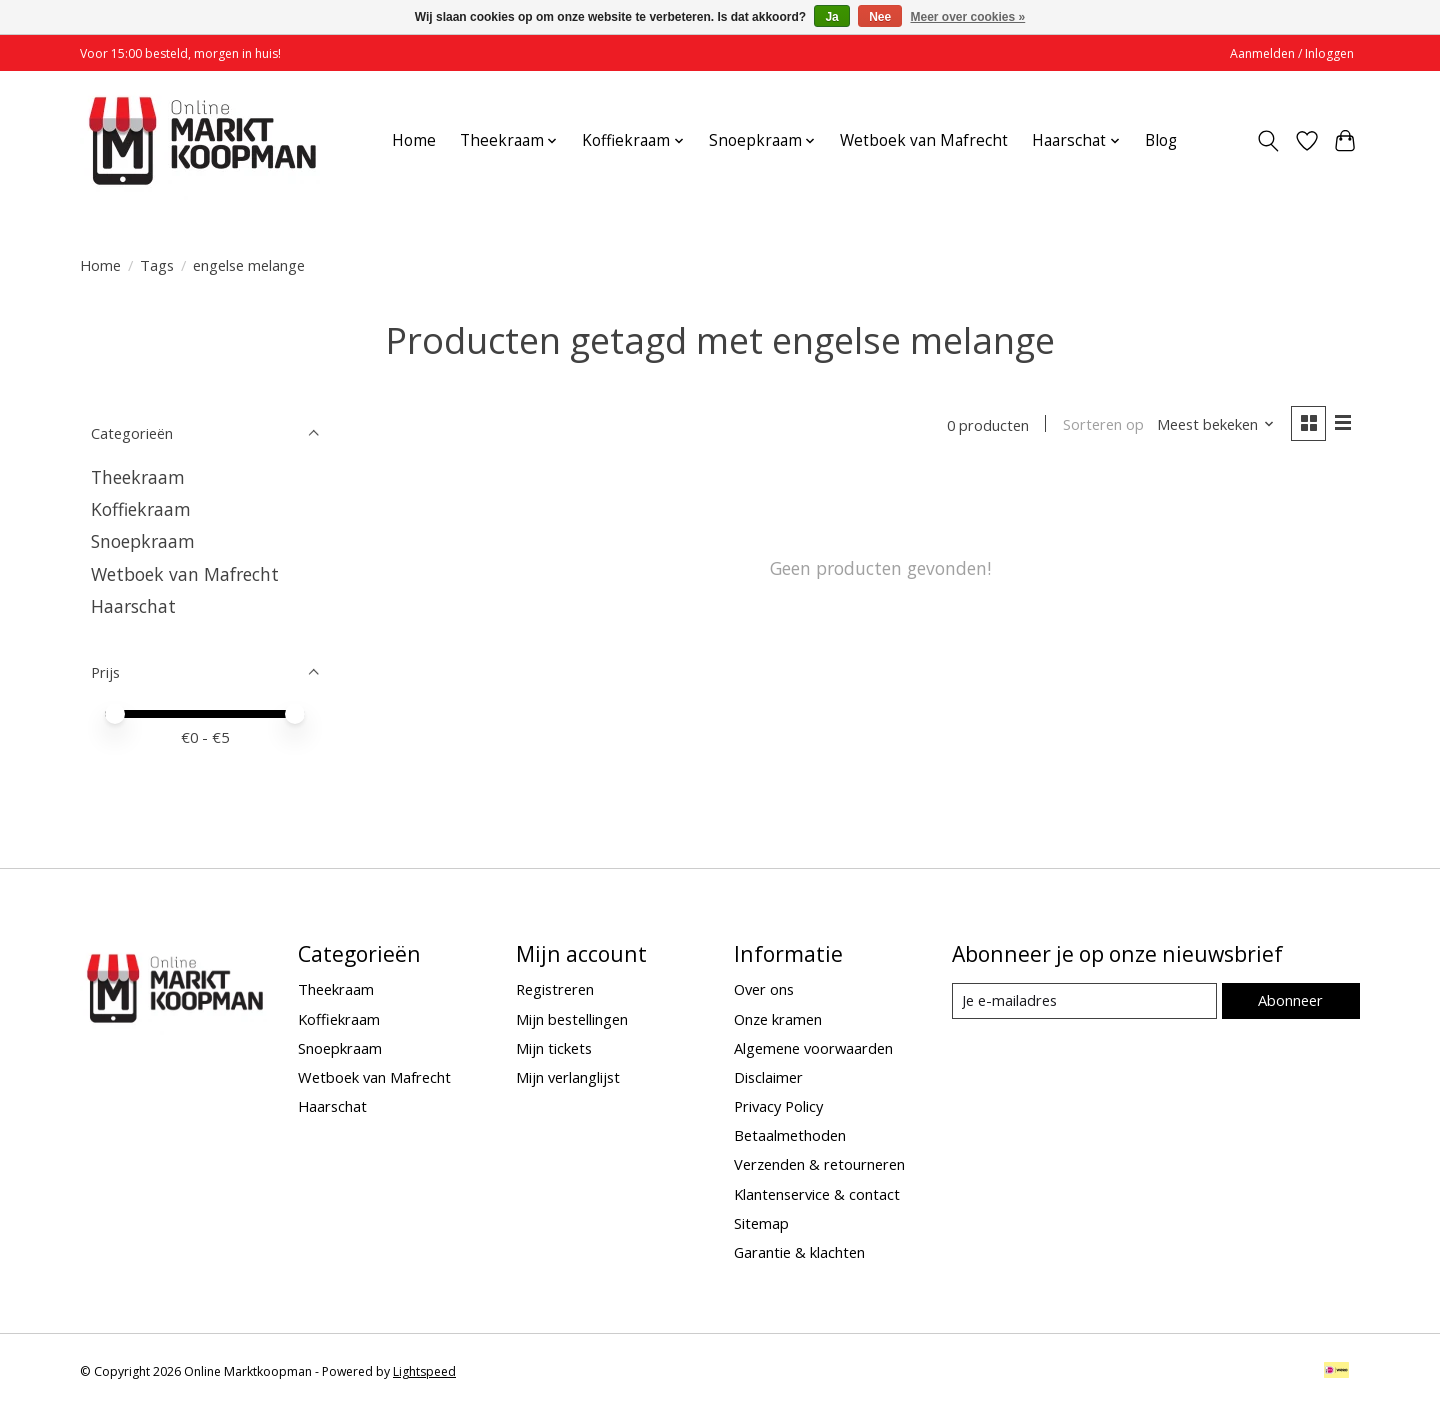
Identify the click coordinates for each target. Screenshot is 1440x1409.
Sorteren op (1102, 425)
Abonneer (1290, 1000)
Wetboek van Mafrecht (924, 140)
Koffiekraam (141, 509)
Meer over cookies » (968, 17)
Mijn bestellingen (572, 1019)
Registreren (555, 989)
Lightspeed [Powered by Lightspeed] (424, 1371)
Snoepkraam (143, 541)
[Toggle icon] (1268, 141)
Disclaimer (768, 1077)
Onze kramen (778, 1019)
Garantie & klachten (799, 1252)
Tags (157, 265)
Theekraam (138, 477)
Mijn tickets (554, 1048)
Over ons (764, 989)
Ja (831, 17)
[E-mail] (1084, 1001)
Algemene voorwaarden (813, 1048)
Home (414, 140)
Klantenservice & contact (817, 1194)
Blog (1161, 140)
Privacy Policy (778, 1106)
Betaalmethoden (790, 1135)
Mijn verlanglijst (568, 1077)
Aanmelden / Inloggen (1292, 53)
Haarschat (133, 606)
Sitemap (761, 1223)
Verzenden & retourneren (819, 1164)
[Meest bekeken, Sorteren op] (1216, 425)
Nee (880, 17)
